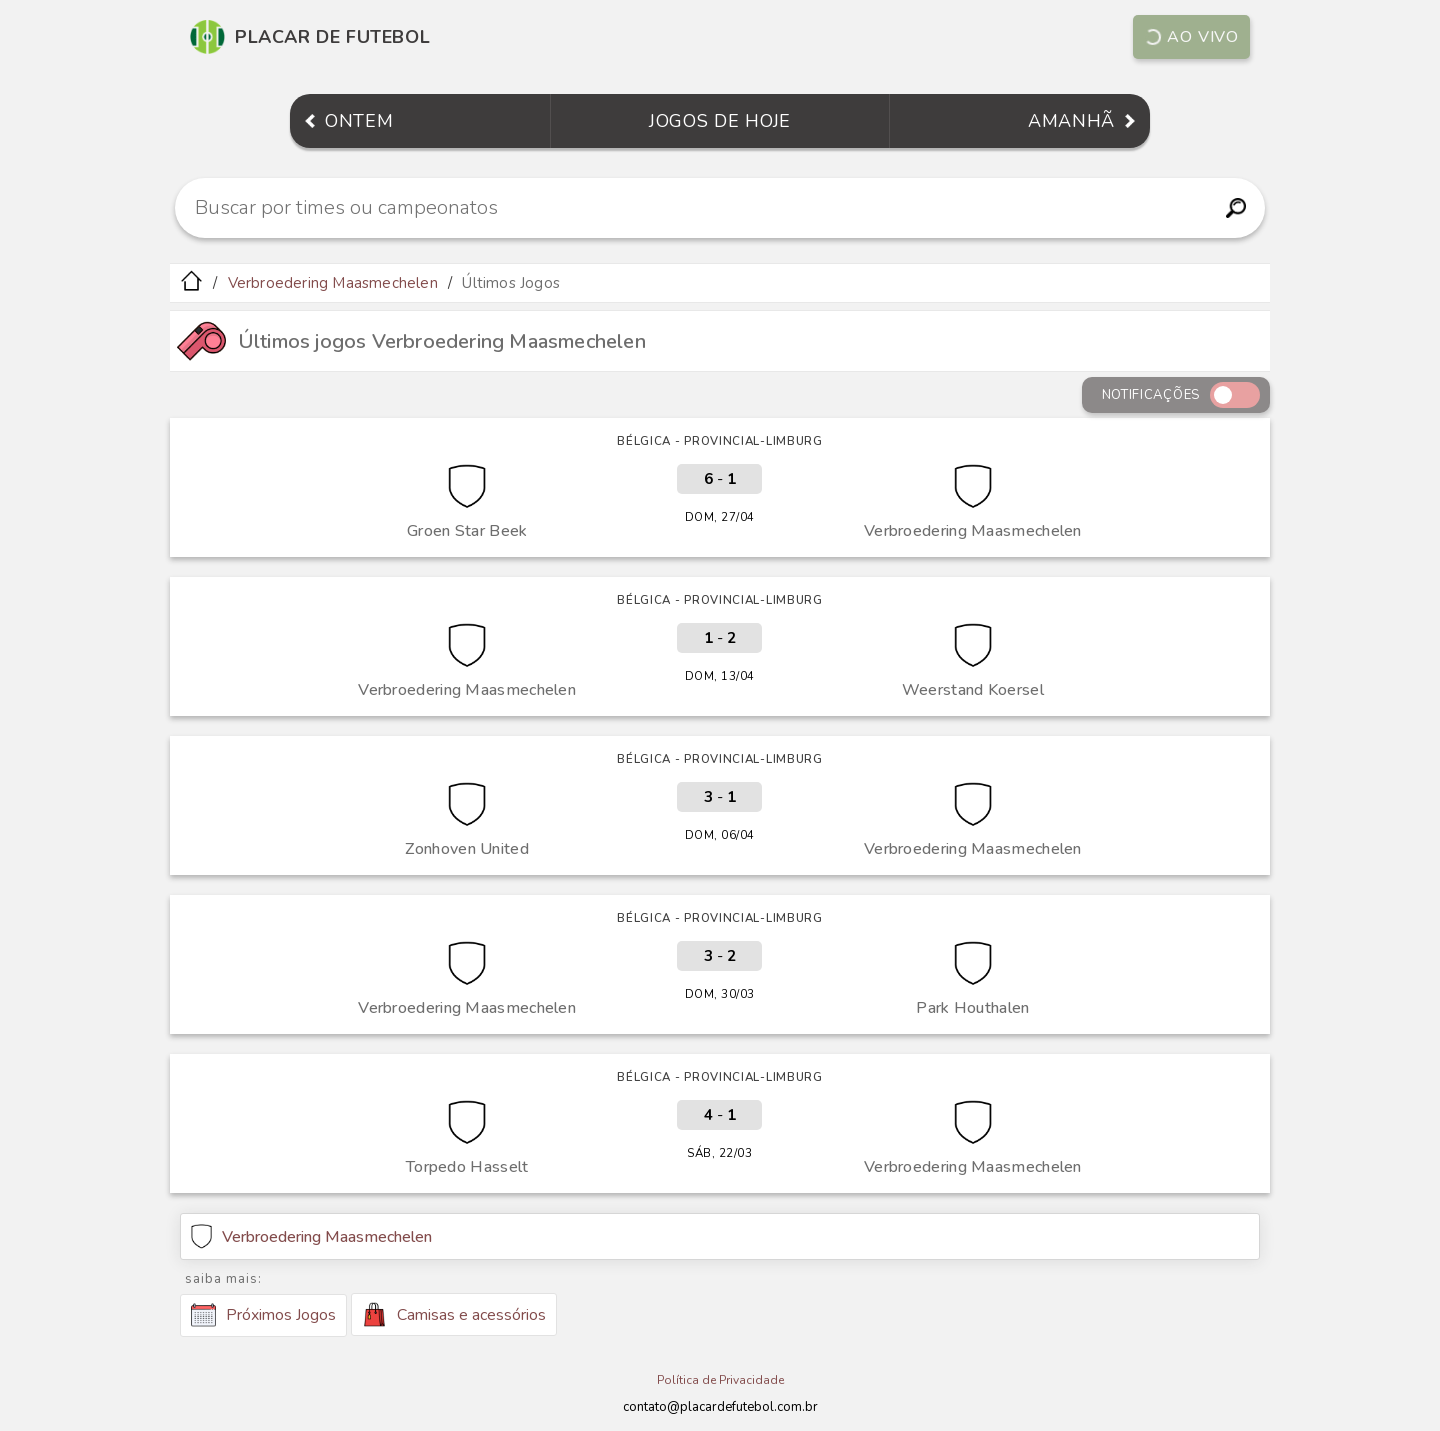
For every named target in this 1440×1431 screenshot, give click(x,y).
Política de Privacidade (720, 1380)
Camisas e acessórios (454, 1314)
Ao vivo (1190, 37)
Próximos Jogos (263, 1315)
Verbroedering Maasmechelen (333, 283)
